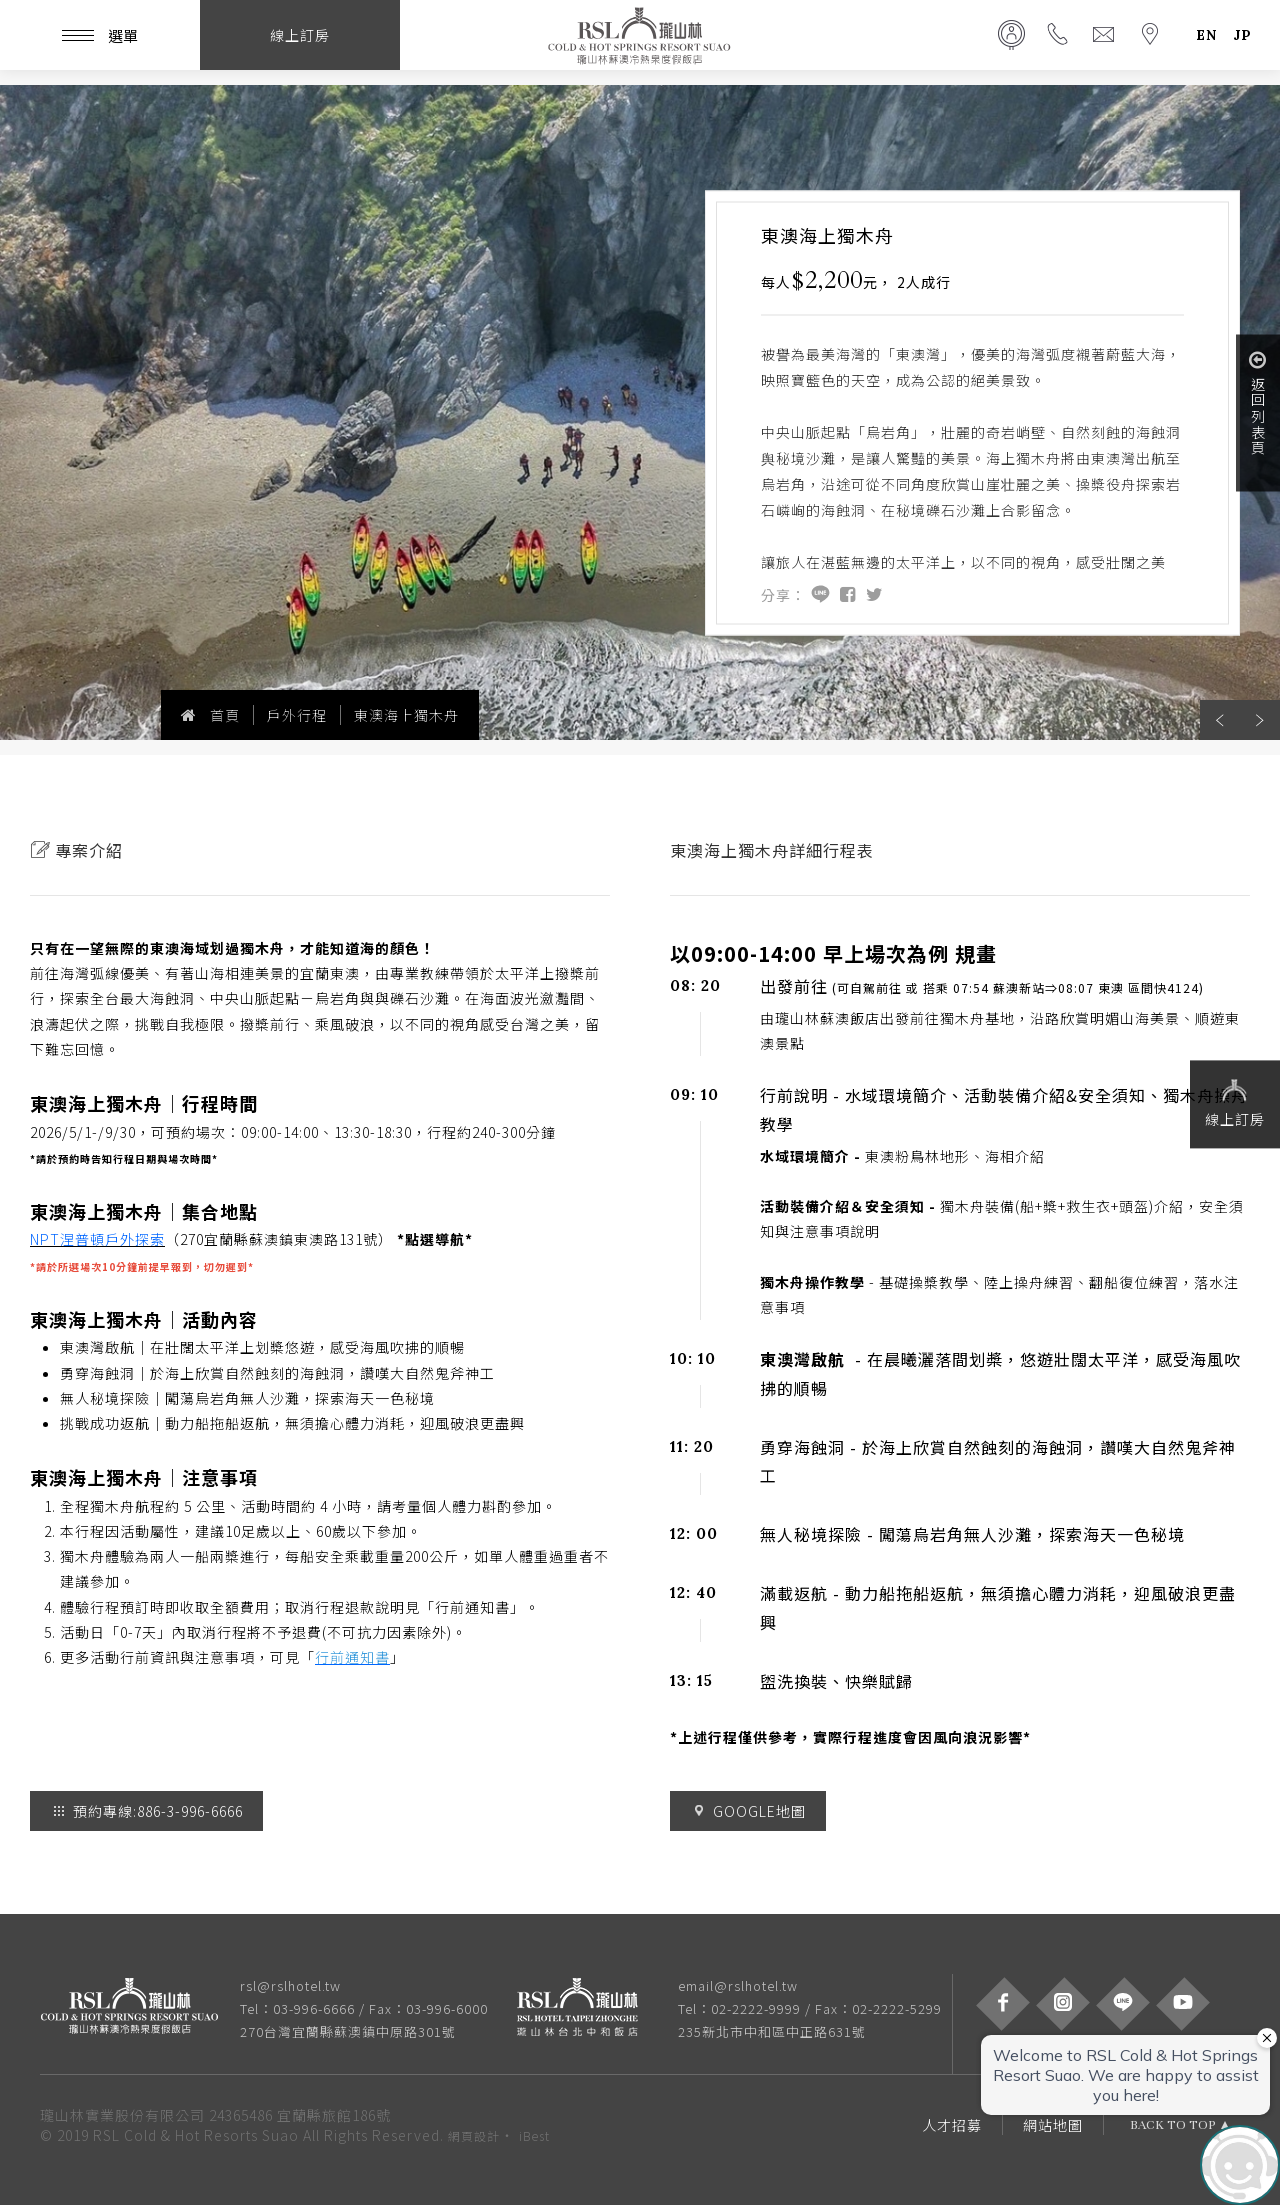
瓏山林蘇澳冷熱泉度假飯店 (640, 35)
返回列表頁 (1258, 402)
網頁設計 (474, 2135)
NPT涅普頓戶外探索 (97, 1239)
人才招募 (952, 2125)
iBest (534, 2135)
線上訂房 (1235, 1102)
